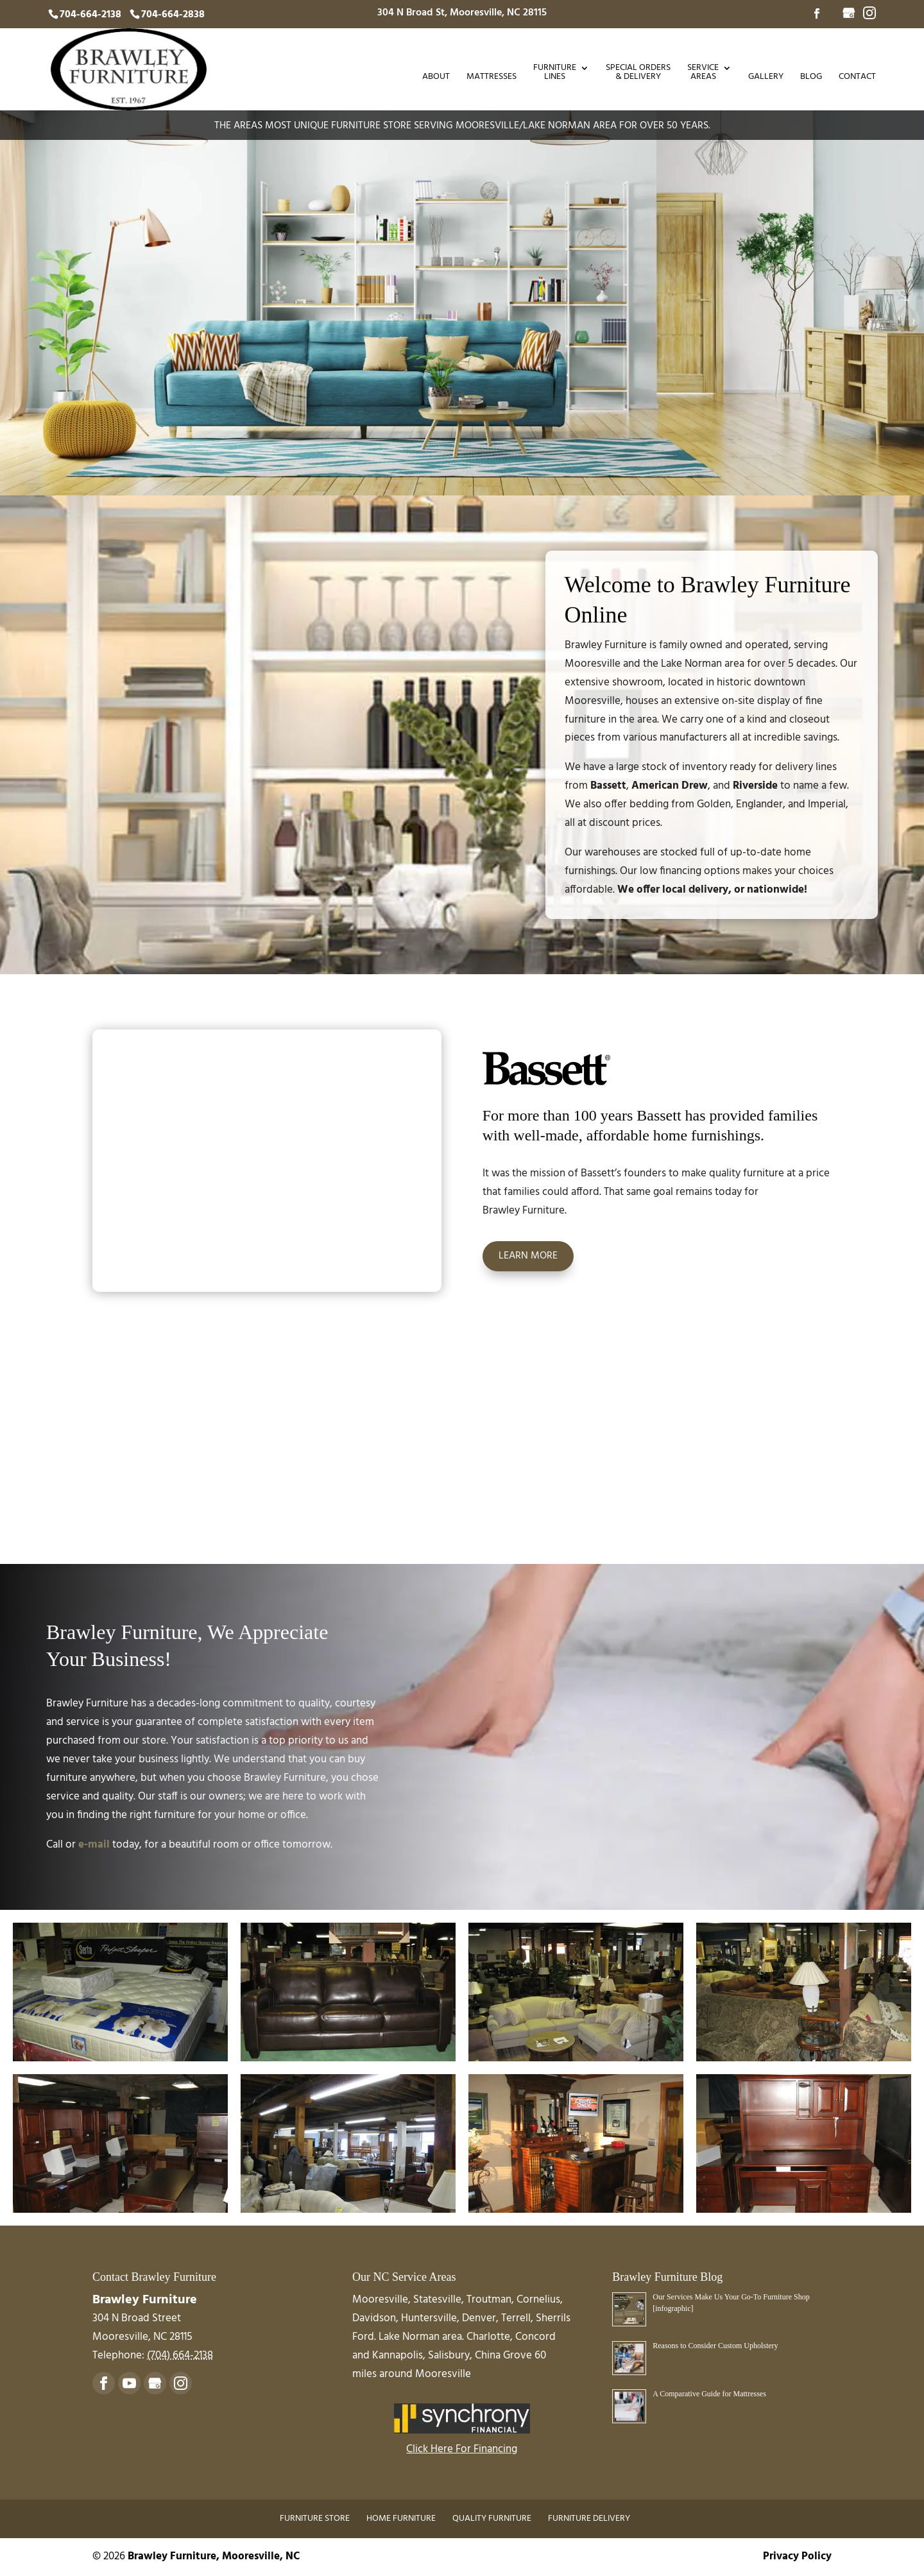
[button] (120, 1992)
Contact (857, 78)
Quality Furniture (491, 2518)
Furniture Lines (554, 74)
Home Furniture (401, 2518)
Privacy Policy (797, 2556)
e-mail (94, 1844)
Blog (811, 78)
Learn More (528, 1256)
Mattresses (491, 78)
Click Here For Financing (461, 2449)
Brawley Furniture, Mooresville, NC (214, 2556)
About (436, 78)
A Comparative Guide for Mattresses (709, 2393)
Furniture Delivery (589, 2518)
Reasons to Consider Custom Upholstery (715, 2345)
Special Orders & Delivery (638, 74)
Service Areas (703, 74)
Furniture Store (315, 2518)
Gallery (765, 78)
